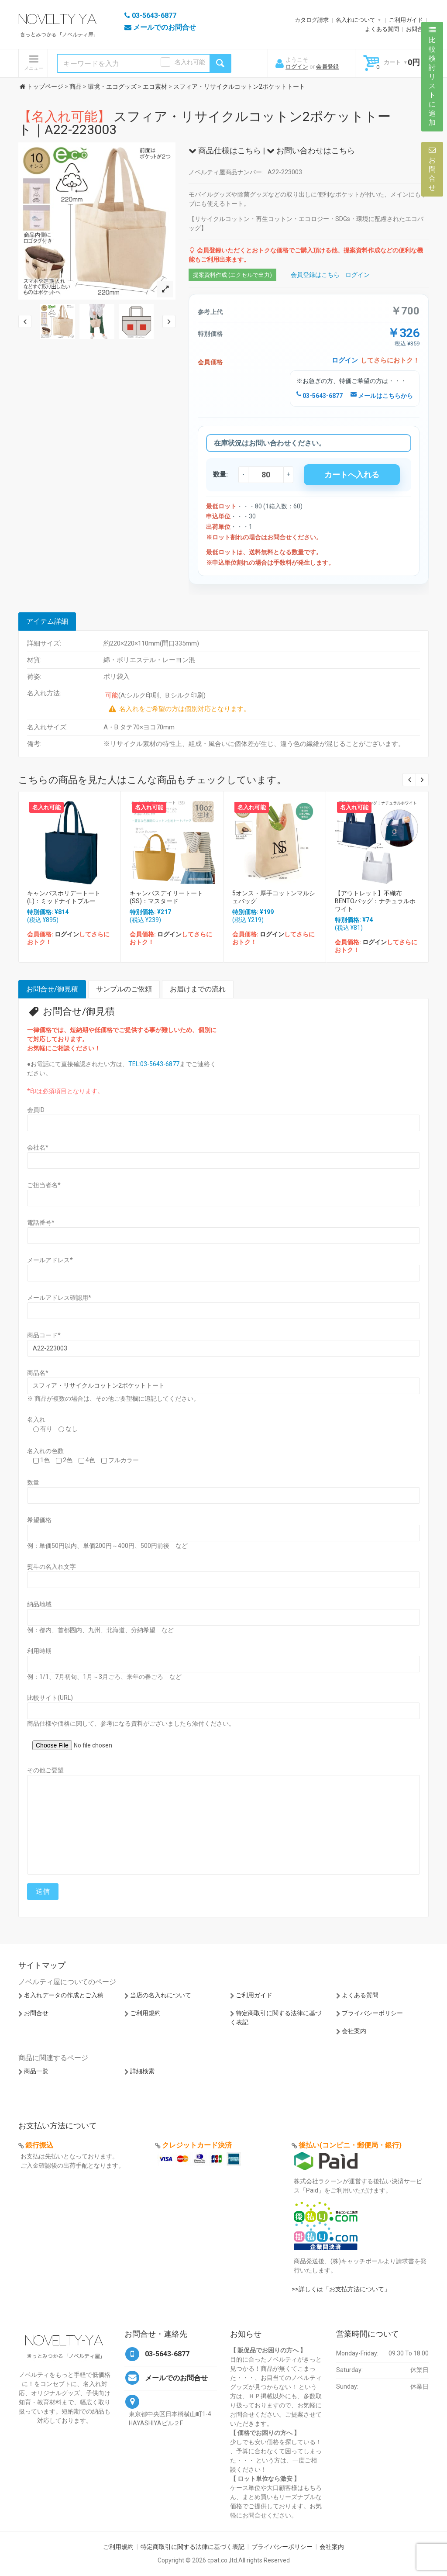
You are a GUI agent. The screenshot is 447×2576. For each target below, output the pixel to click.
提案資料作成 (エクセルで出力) (232, 275)
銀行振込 (39, 2145)
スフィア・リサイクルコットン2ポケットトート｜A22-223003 (204, 123)
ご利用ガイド (406, 20)
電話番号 (41, 1222)
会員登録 (327, 66)
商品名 (37, 1372)
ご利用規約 (145, 2013)
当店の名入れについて (160, 1995)
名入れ (36, 1419)
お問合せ (417, 29)
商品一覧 (36, 2071)
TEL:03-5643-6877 (153, 1063)
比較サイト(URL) (50, 1697)
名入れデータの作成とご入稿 (63, 1995)
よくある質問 (382, 29)
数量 (33, 1482)
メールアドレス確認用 (59, 1297)
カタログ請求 (312, 20)
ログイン (296, 66)
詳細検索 (142, 2071)
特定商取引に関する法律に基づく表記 (192, 2546)
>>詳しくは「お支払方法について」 (341, 2289)
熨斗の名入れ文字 (51, 1566)
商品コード (44, 1335)
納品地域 (39, 1604)
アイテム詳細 (47, 621)
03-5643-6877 (319, 395)
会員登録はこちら (315, 274)
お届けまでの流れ (198, 989)
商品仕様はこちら (225, 150)
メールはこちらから (382, 395)
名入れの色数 (45, 1450)
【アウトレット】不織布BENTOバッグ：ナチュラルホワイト (375, 901)
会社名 (37, 1147)
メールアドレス (50, 1260)
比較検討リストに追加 (432, 76)
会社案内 (354, 2030)
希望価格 (39, 1519)
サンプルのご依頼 (124, 989)
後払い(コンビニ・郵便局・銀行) (350, 2145)
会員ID (36, 1109)
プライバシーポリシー (372, 2013)
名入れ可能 (190, 62)
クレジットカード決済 (197, 2145)
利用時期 (39, 1650)
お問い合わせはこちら (311, 150)
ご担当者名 (44, 1184)
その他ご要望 (45, 1770)
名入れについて (355, 20)
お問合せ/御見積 (52, 989)
